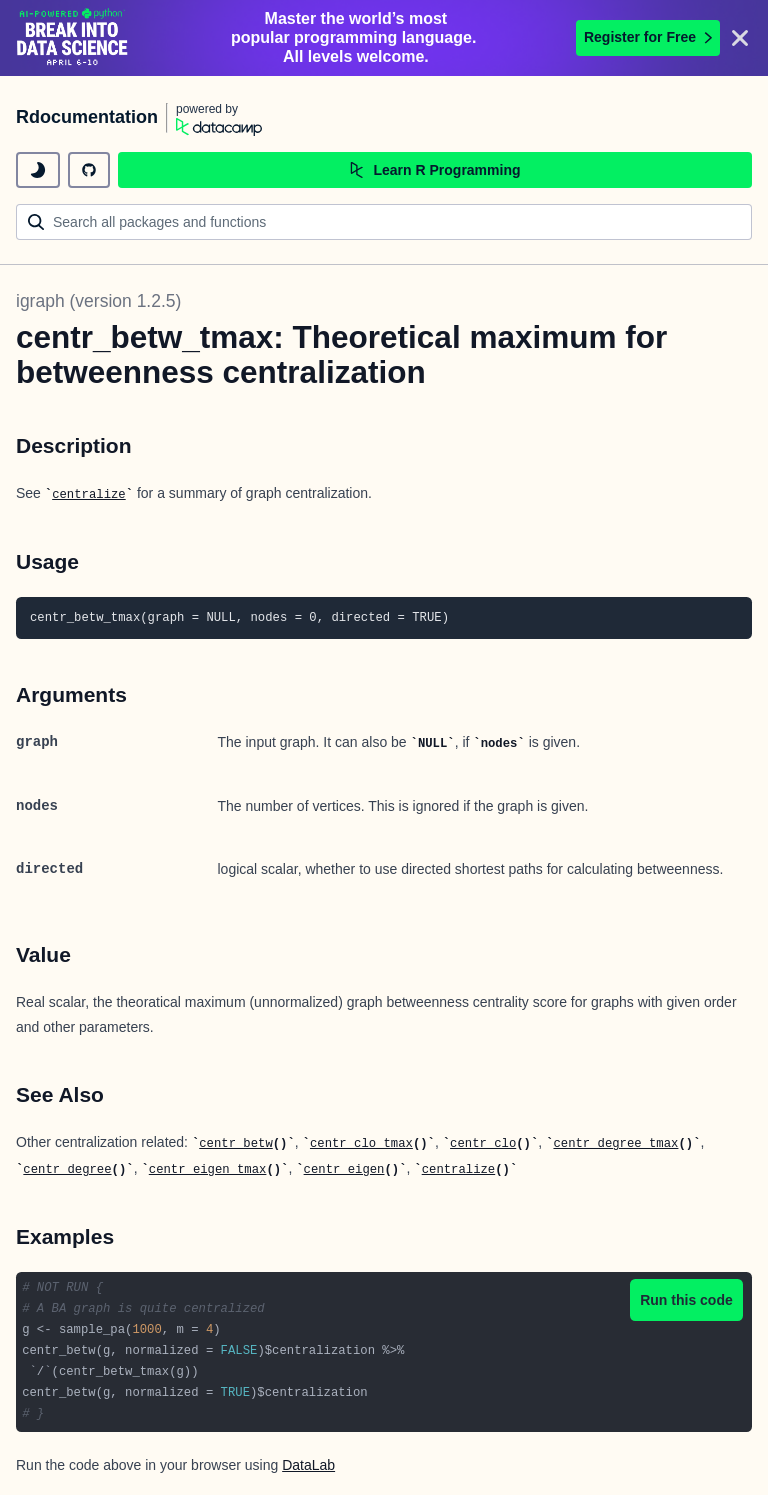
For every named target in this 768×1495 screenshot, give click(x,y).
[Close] (740, 38)
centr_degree (67, 1170)
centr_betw (236, 1144)
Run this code (686, 1300)
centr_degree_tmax (615, 1144)
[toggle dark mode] (38, 170)
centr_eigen (344, 1170)
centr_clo (483, 1144)
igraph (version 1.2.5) (98, 301)
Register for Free (648, 37)
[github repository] (89, 170)
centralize (89, 495)
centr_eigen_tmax (208, 1170)
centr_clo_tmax (361, 1144)
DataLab (308, 1465)
